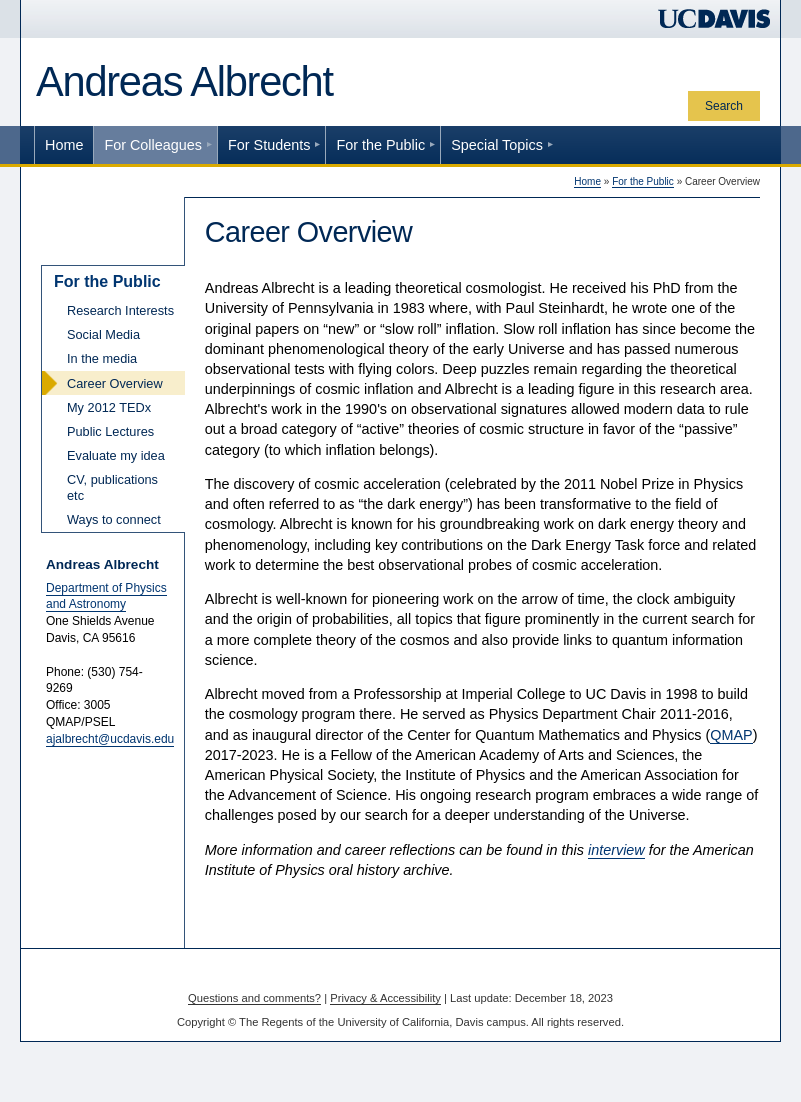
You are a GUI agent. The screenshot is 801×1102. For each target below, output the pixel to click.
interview (616, 850)
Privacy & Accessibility (385, 998)
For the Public (380, 145)
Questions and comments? (254, 998)
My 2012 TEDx (109, 407)
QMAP (731, 735)
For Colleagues (153, 145)
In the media (102, 358)
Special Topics (497, 145)
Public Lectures (110, 431)
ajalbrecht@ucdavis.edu (110, 739)
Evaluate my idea (116, 455)
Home (64, 145)
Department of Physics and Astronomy (106, 596)
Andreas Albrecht (184, 81)
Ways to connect (114, 519)
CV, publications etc (112, 487)
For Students (269, 145)
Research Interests (120, 310)
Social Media (103, 334)
